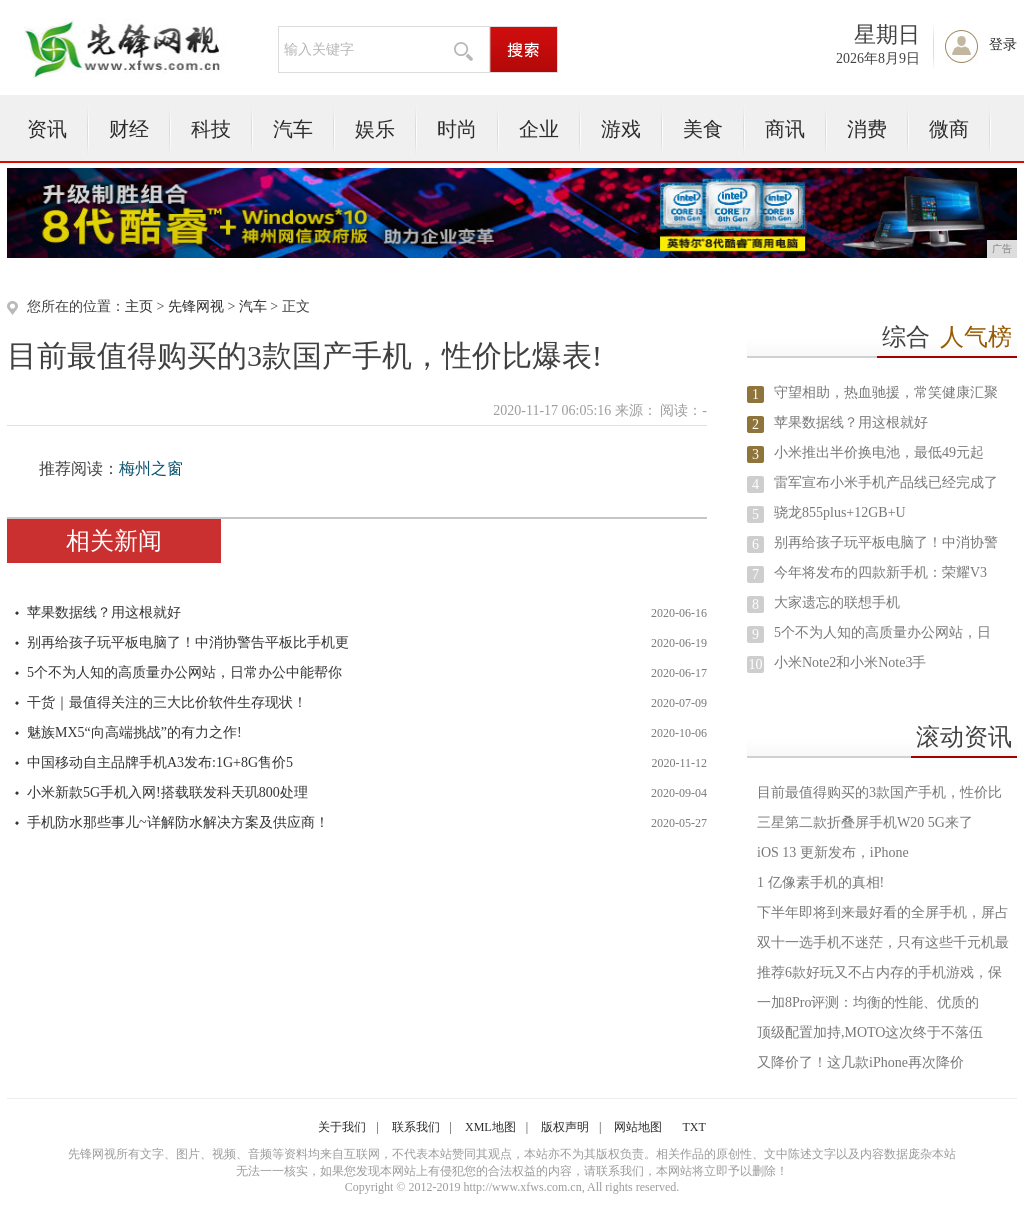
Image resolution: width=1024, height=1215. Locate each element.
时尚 (457, 129)
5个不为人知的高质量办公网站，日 (882, 632)
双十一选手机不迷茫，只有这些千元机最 (883, 942)
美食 (703, 129)
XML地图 (490, 1127)
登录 (1003, 44)
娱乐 (375, 129)
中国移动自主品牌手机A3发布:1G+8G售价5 (160, 762)
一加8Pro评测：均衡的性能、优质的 (868, 1002)
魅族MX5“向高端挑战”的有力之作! (134, 732)
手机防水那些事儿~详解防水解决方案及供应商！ (178, 822)
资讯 (47, 129)
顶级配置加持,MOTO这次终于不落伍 (870, 1032)
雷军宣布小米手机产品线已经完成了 (886, 482)
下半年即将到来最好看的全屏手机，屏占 (883, 912)
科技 (211, 129)
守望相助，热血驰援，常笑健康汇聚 (886, 392)
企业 (539, 129)
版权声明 (565, 1127)
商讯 (785, 129)
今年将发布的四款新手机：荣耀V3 (880, 572)
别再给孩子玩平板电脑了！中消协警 (886, 542)
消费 (867, 129)
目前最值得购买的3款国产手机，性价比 (879, 792)
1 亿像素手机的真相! (820, 882)
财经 (129, 129)
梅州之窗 (151, 468)
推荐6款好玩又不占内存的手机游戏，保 (879, 972)
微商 (949, 129)
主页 (139, 306)
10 (756, 664)
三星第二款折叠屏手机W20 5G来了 (865, 822)
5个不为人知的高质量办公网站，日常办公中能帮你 (184, 672)
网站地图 (638, 1127)
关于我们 (342, 1127)
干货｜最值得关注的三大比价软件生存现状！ (167, 702)
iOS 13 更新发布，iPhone (833, 852)
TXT (693, 1127)
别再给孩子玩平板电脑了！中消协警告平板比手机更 (188, 642)
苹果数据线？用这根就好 (104, 612)
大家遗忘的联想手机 (837, 602)
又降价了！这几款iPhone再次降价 (860, 1062)
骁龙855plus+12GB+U (840, 512)
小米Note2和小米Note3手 (850, 662)
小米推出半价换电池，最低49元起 (879, 452)
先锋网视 (196, 306)
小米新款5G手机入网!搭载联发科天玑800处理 (167, 792)
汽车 (293, 129)
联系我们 (416, 1127)
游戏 (621, 129)
